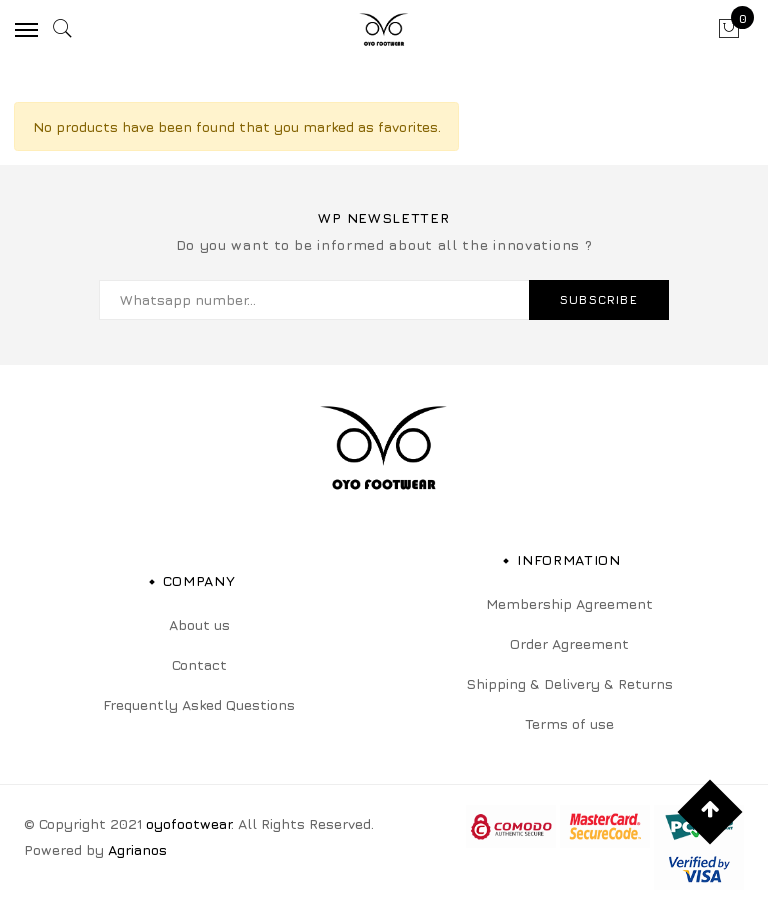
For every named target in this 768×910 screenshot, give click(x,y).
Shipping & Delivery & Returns (569, 683)
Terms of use (569, 723)
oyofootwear (188, 823)
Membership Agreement (569, 603)
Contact (199, 664)
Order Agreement (569, 643)
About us (199, 624)
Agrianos (137, 849)
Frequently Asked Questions (199, 704)
